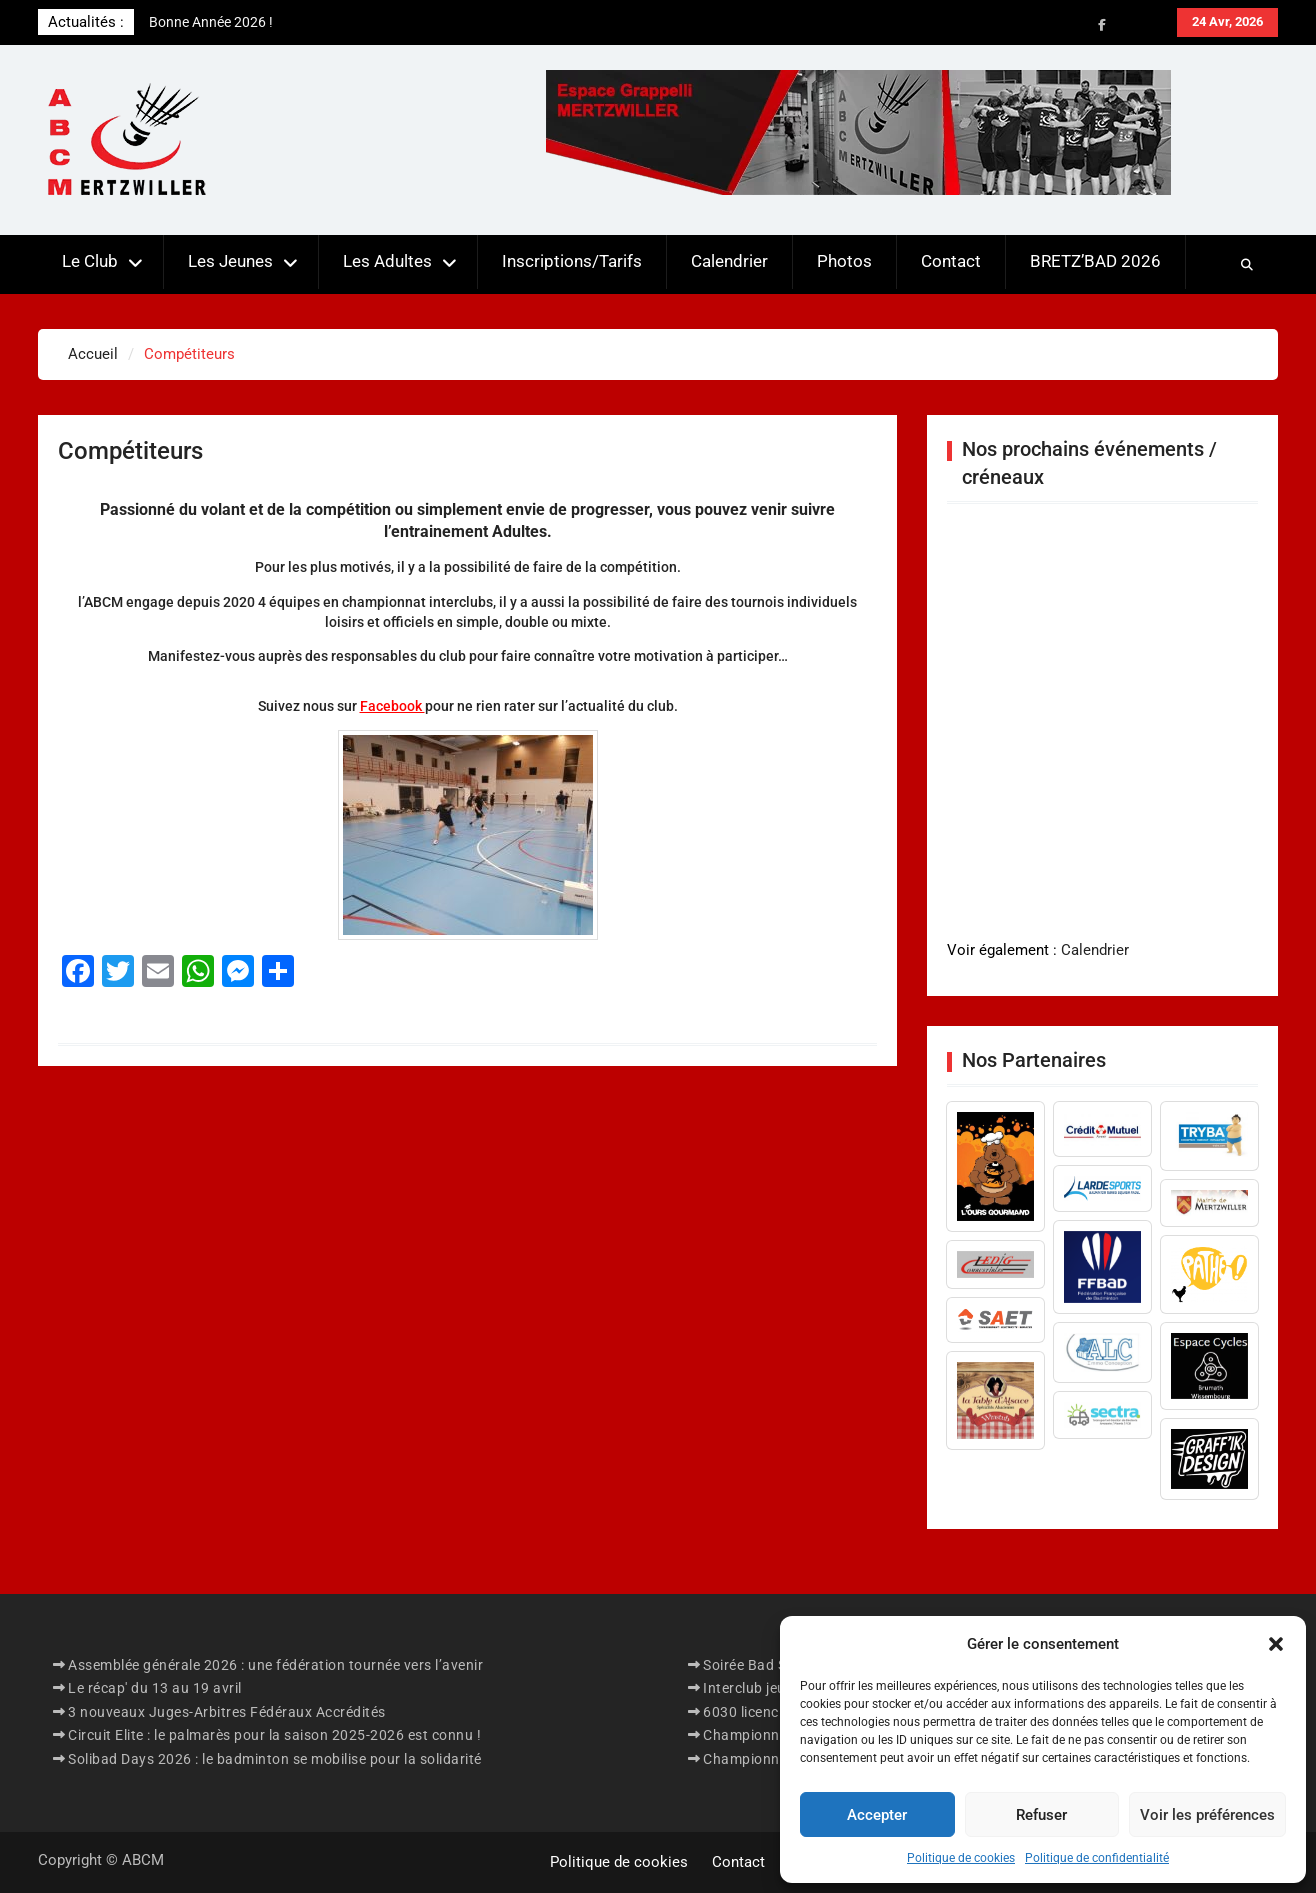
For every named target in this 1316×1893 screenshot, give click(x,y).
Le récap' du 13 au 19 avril (155, 1688)
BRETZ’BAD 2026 (1095, 261)
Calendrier (729, 261)
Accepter (877, 1815)
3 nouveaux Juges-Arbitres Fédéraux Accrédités (227, 1712)
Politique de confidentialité (1097, 1858)
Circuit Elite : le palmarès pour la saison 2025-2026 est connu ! (274, 1735)
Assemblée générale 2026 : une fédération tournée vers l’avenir (275, 1665)
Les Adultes (387, 261)
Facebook (392, 706)
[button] (1276, 1644)
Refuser (1041, 1815)
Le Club (90, 261)
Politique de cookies (961, 1858)
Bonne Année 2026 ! (211, 22)
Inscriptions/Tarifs (572, 261)
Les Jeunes (230, 261)
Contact (951, 261)
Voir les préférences (1207, 1815)
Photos (844, 261)
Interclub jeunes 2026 (775, 1688)
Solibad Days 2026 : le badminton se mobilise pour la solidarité (275, 1759)
